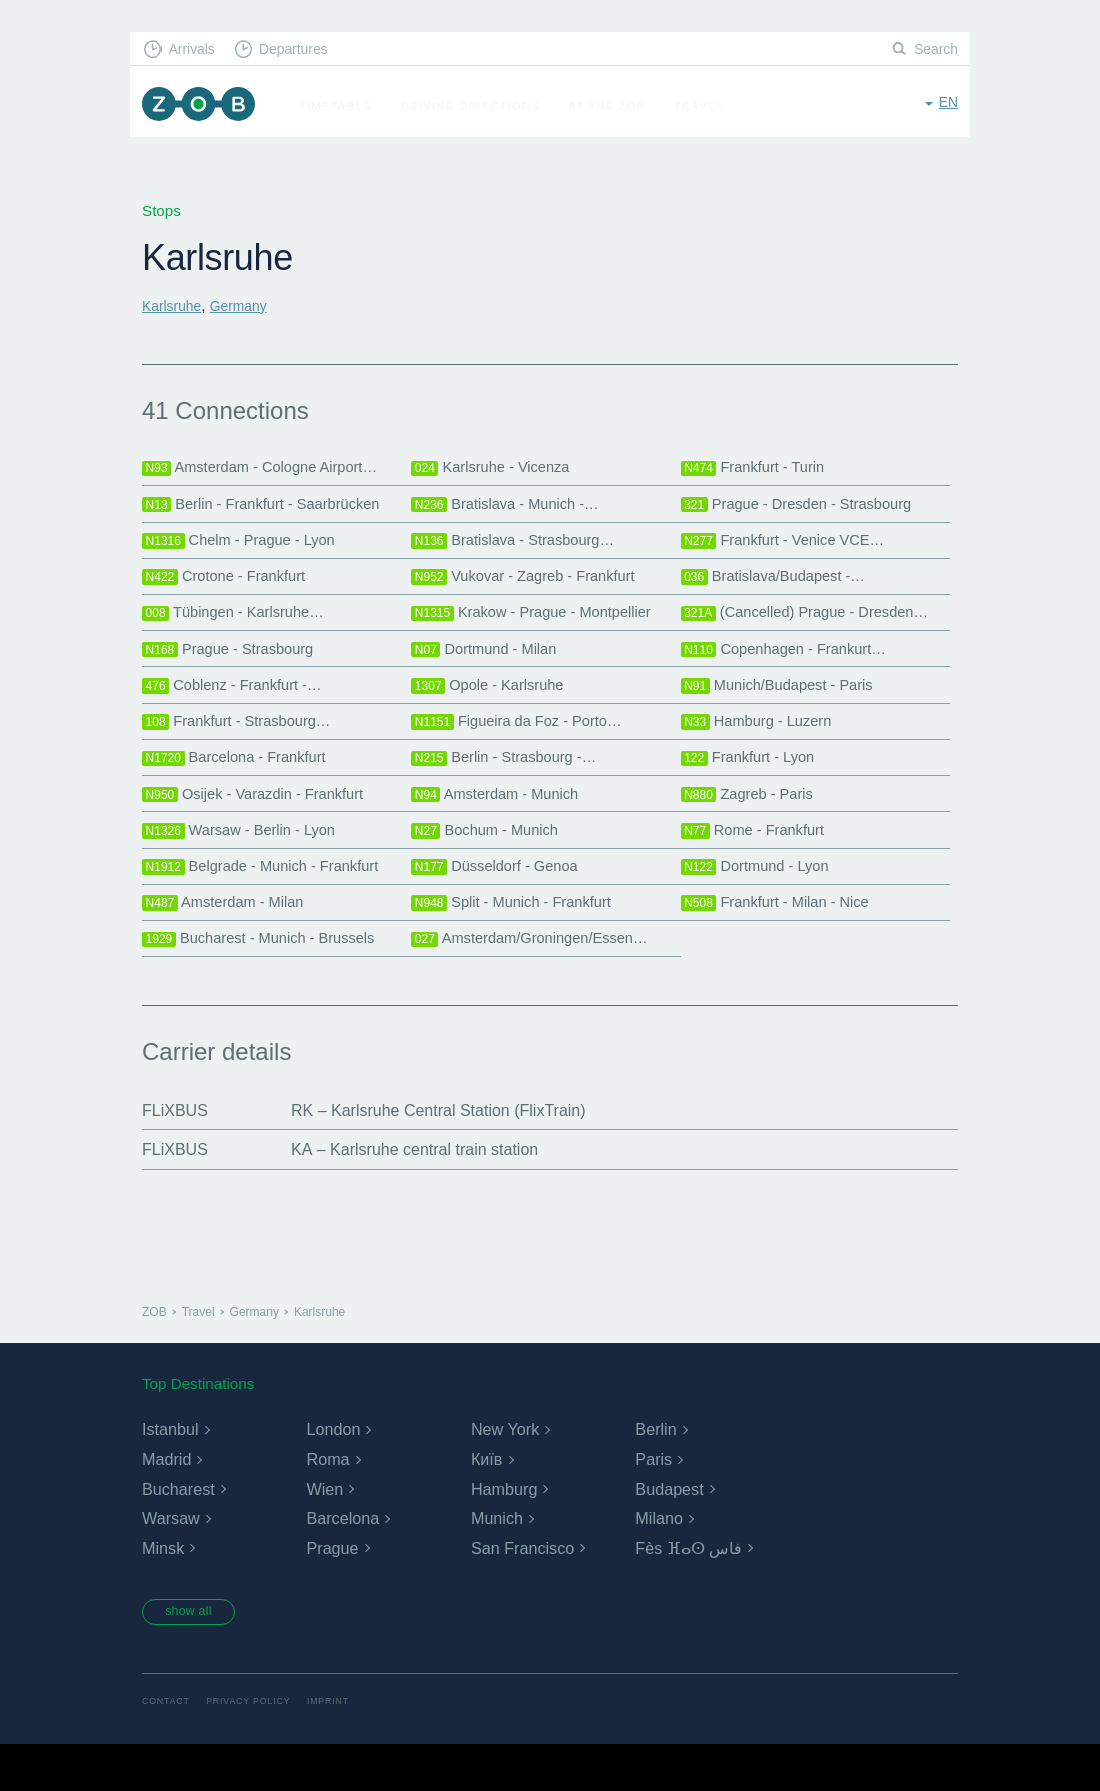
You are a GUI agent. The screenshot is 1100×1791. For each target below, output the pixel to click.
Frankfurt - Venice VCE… (791, 548)
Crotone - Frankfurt (229, 587)
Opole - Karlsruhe (493, 706)
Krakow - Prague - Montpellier (540, 627)
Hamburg (504, 1532)
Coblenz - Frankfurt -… (239, 706)
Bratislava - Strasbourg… (520, 548)
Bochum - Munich (490, 863)
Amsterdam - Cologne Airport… (269, 469)
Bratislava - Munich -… (512, 509)
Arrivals (196, 50)
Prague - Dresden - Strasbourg (806, 509)
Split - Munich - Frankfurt (518, 942)
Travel (710, 106)
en (947, 104)
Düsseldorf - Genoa (500, 902)
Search (934, 50)
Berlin (655, 1473)
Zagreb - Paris (752, 824)
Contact (168, 1747)
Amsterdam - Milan (229, 942)
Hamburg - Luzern (762, 745)
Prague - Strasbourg (234, 666)
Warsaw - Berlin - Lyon (246, 863)
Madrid (166, 1503)
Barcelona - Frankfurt (240, 784)
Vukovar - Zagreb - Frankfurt (532, 587)
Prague (332, 1592)
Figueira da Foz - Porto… (524, 745)
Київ (486, 1503)
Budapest (669, 1532)
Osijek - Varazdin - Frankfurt (261, 824)
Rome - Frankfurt (758, 863)
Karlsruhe (174, 305)
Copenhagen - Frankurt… (792, 666)
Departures (305, 50)
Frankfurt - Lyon (753, 784)
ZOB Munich (204, 106)
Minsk (163, 1592)
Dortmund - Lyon (760, 902)
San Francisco (522, 1592)
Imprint (343, 1747)
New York (505, 1473)
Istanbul (170, 1473)
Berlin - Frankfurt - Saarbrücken (271, 509)
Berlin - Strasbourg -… (510, 784)
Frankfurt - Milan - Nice (782, 942)
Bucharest (178, 1532)
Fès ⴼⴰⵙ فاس (688, 1592)
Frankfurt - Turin (758, 469)
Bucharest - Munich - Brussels (268, 981)
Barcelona (342, 1562)
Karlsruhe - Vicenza (496, 469)
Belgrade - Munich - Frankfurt (269, 902)
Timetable (346, 106)
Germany (246, 305)
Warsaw (170, 1562)
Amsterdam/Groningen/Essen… (539, 981)
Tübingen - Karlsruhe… (240, 627)
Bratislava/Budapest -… (781, 587)
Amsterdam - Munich (501, 824)
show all (197, 1657)
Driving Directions (481, 106)
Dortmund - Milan (489, 666)
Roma (327, 1503)
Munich (497, 1562)
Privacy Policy (257, 1747)
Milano (658, 1562)
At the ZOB (618, 106)
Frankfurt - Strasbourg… (244, 745)
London (332, 1473)
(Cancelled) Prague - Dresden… (815, 627)
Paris (653, 1503)
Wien (324, 1532)
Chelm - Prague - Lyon (245, 548)
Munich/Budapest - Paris (785, 706)
